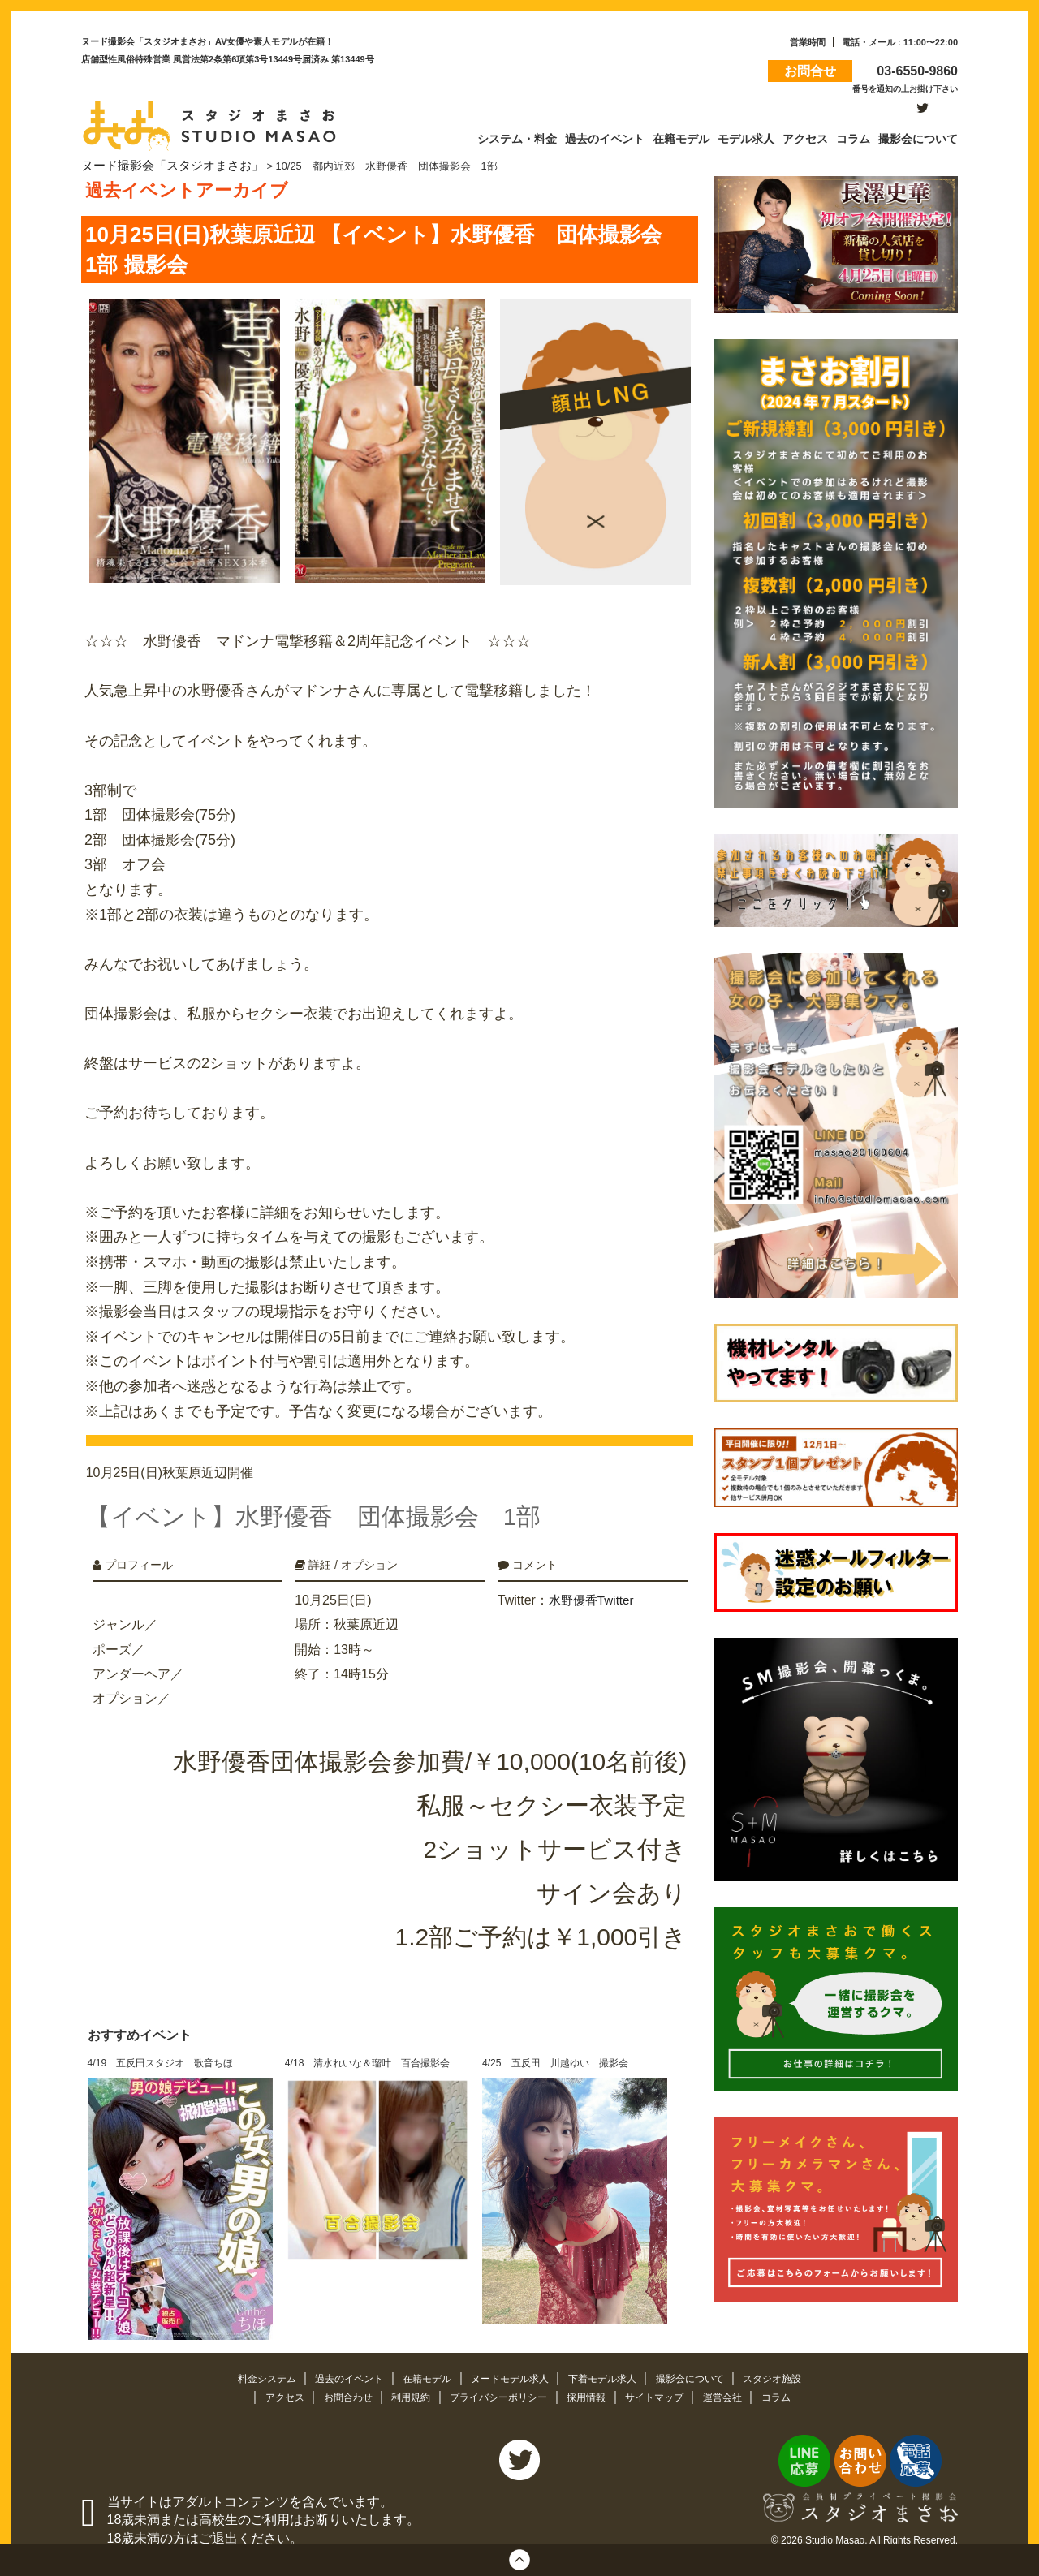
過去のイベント (339, 2360)
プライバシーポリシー (498, 2378)
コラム (791, 2378)
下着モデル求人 (609, 2360)
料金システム (251, 2360)
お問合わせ (338, 2378)
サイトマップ (664, 2378)
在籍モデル (422, 2360)
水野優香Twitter (594, 1581)
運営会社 (736, 2378)
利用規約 (405, 2378)
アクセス (271, 2378)
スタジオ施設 (789, 2360)
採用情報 (591, 2378)
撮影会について (702, 2360)
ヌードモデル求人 (510, 2360)
